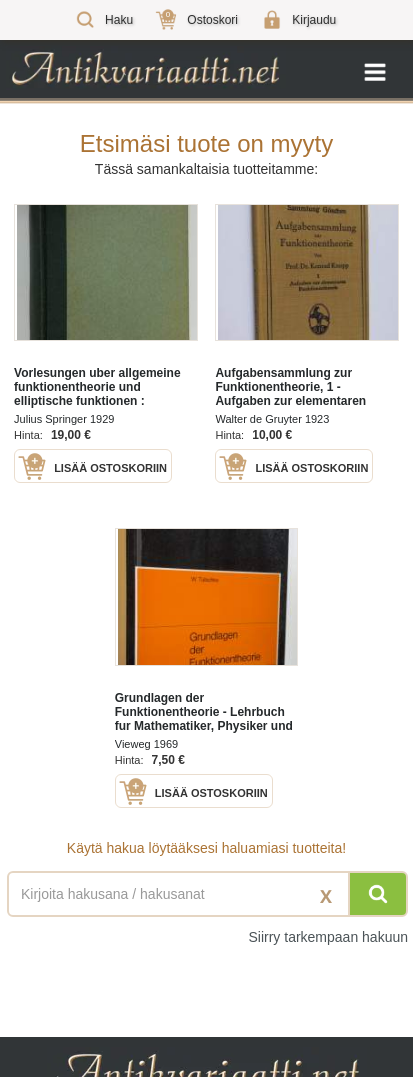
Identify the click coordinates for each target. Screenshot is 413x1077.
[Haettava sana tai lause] (206, 894)
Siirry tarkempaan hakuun (328, 937)
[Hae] (378, 894)
